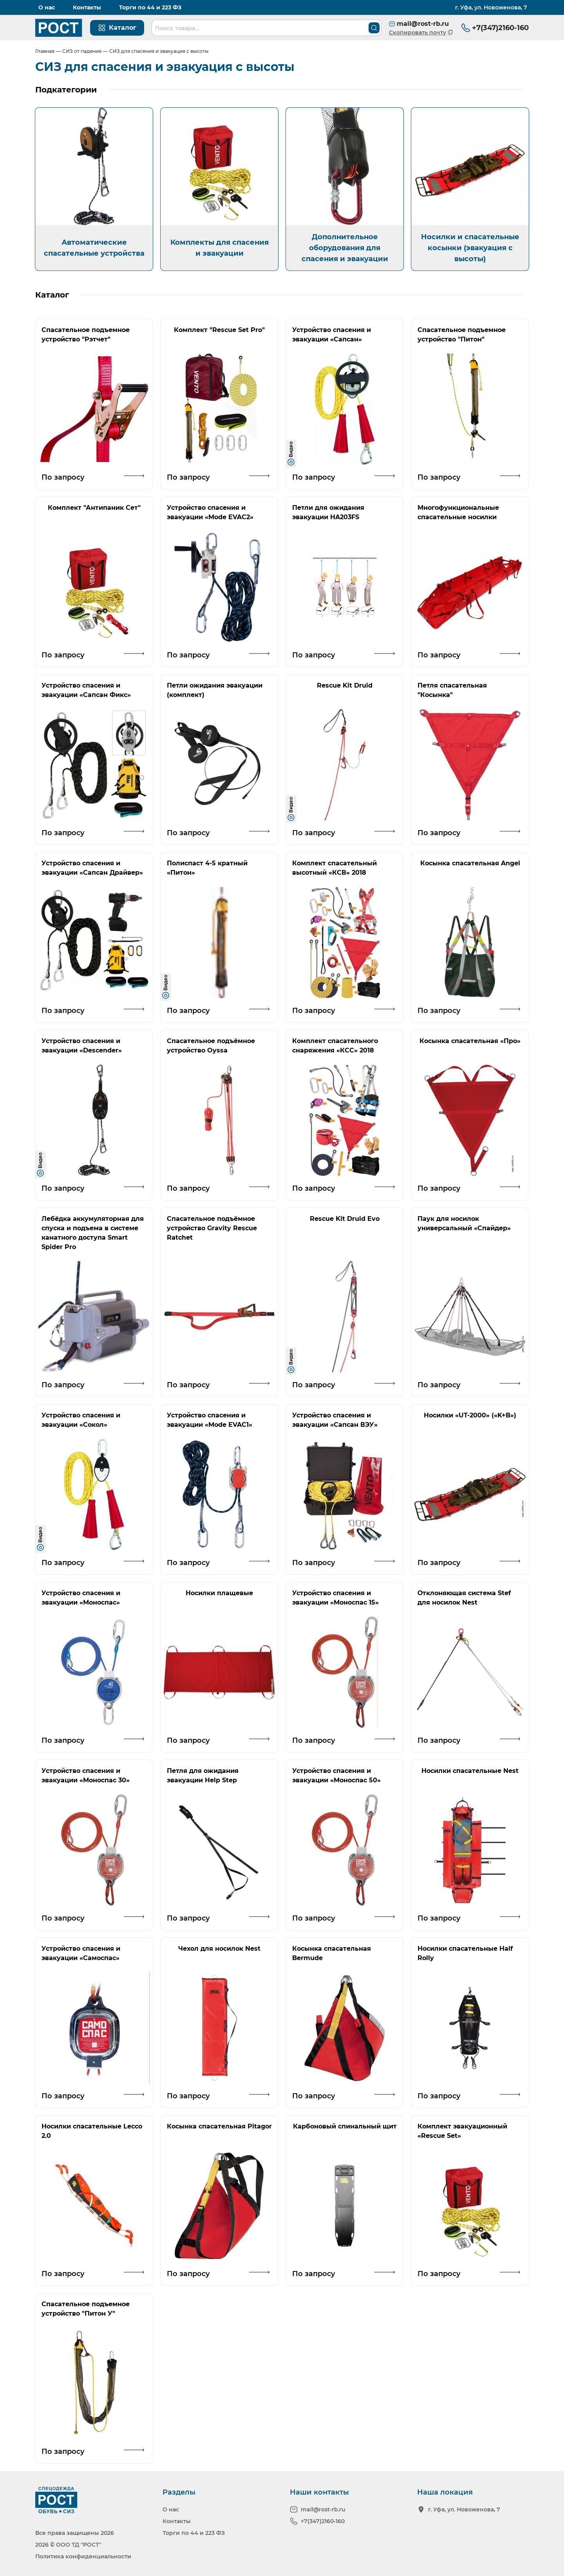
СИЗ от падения (81, 51)
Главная (44, 51)
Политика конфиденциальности (83, 2556)
